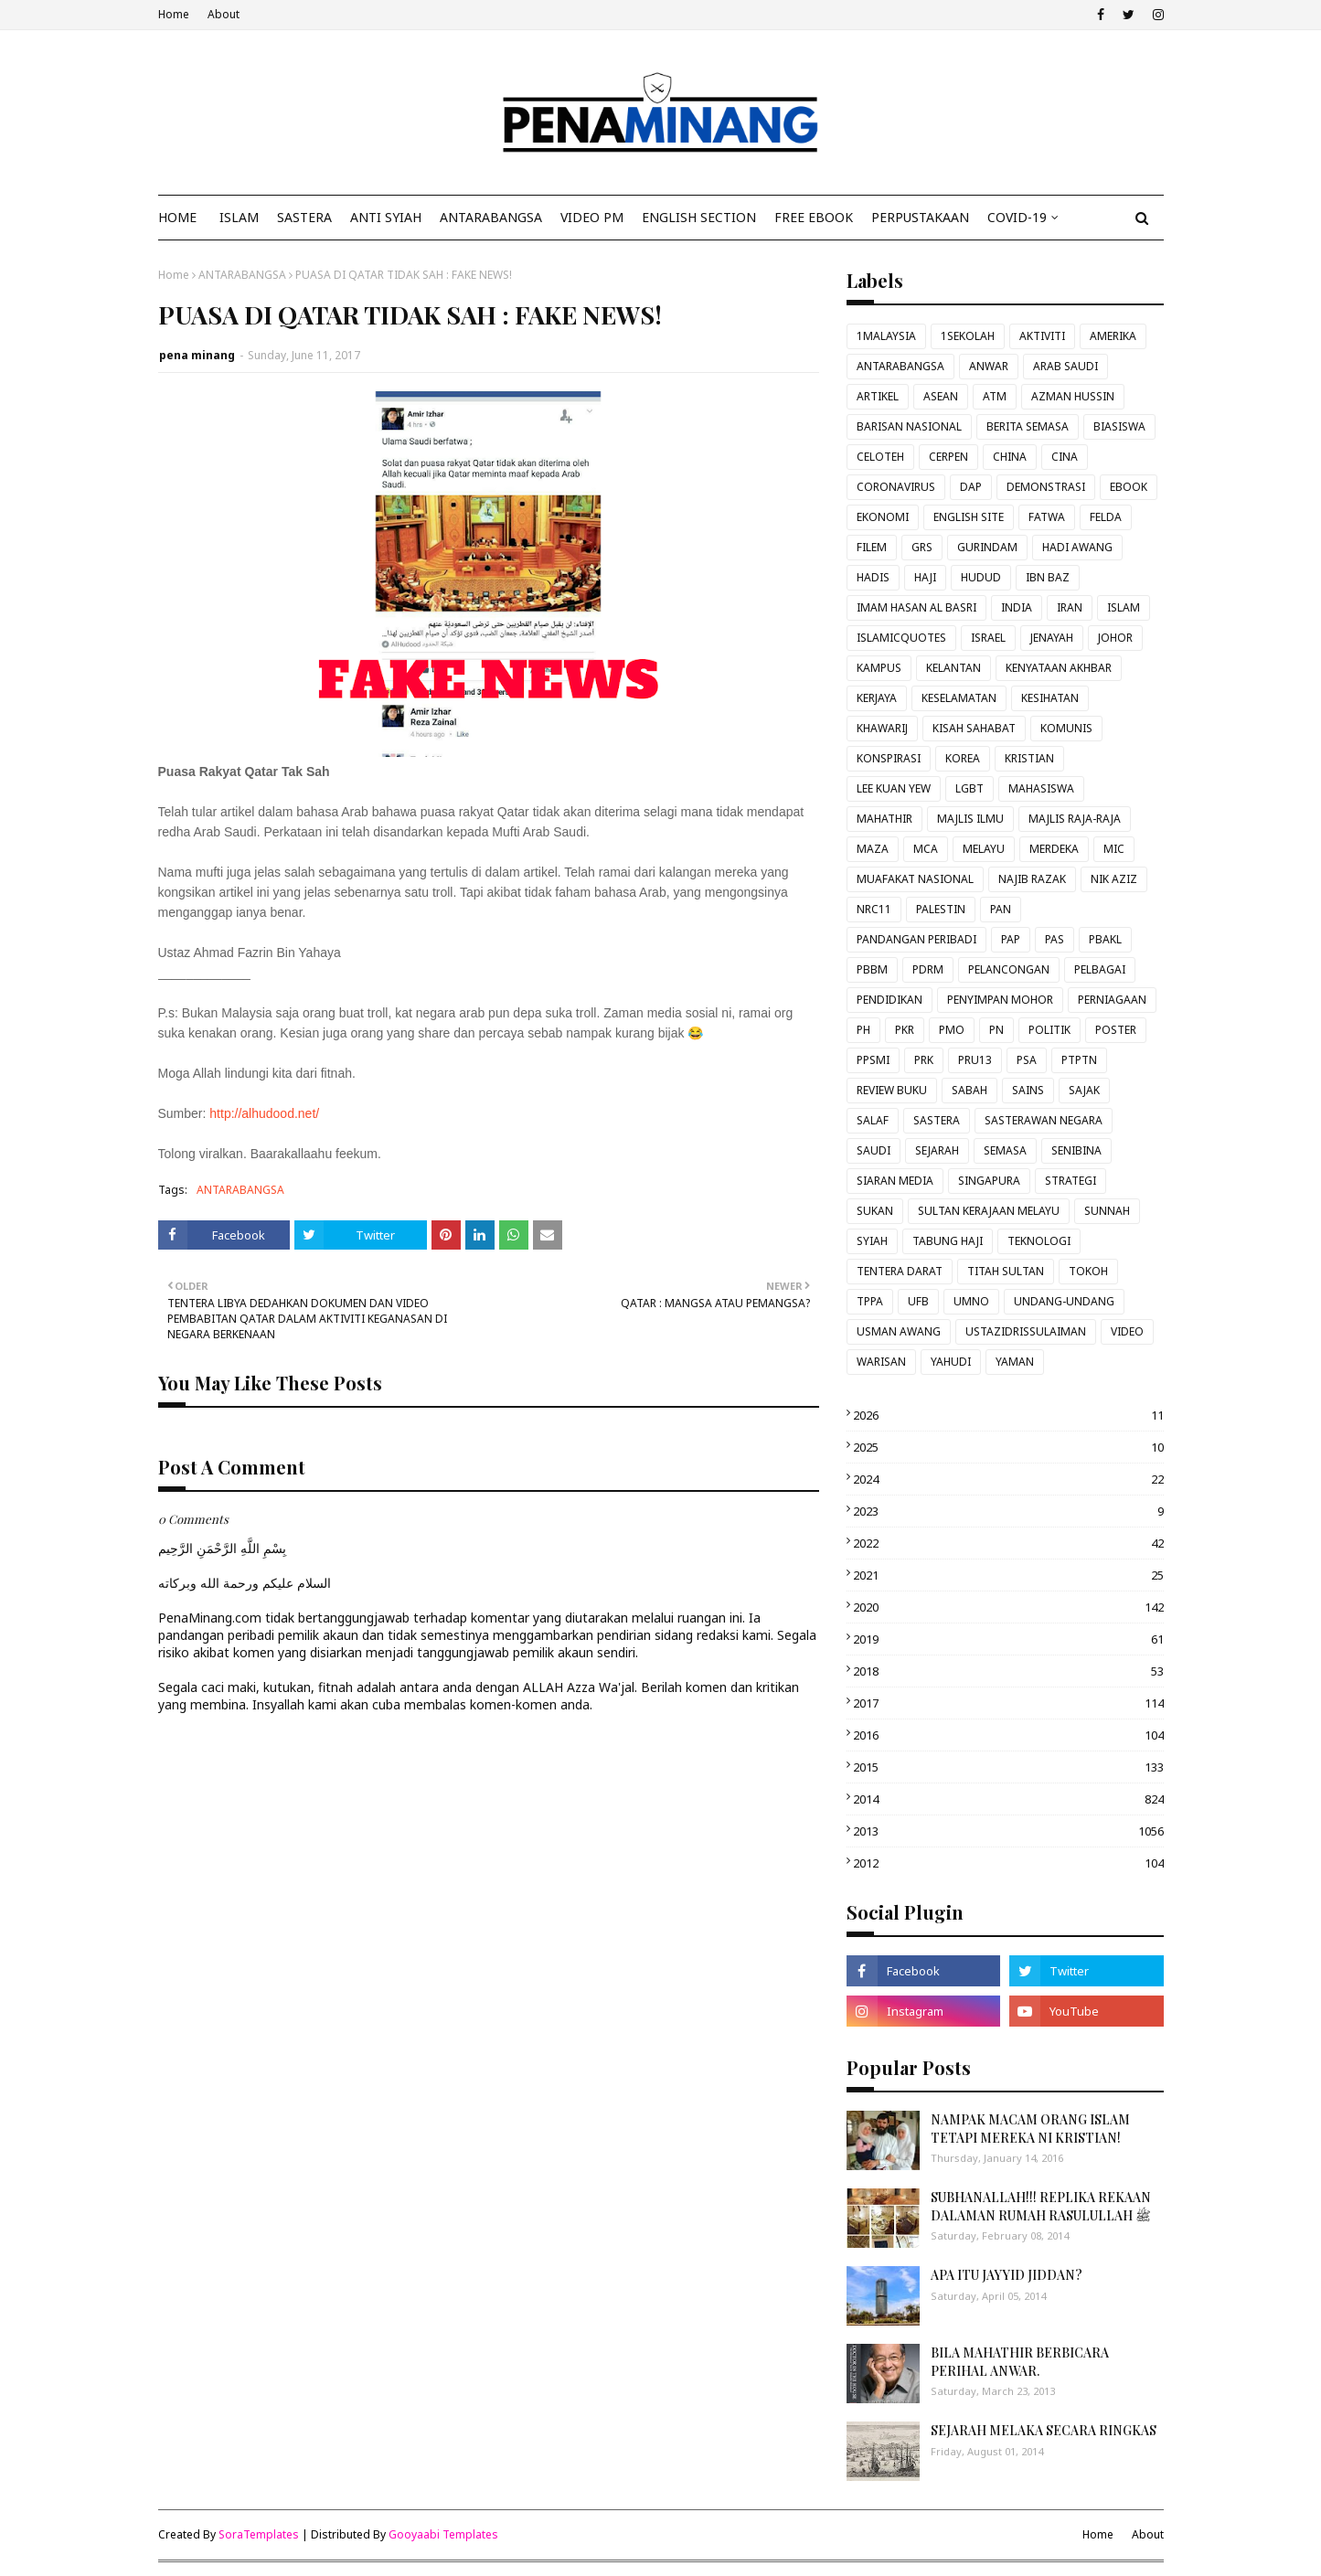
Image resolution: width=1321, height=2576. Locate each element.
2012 (1008, 1863)
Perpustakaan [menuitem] (920, 217)
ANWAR (988, 366)
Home (173, 14)
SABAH (969, 1090)
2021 (1008, 1575)
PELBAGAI (1099, 969)
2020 (1008, 1607)
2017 (1008, 1703)
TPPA (870, 1301)
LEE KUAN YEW (894, 788)
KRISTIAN (1029, 758)
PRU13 (975, 1060)
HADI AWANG (1077, 547)
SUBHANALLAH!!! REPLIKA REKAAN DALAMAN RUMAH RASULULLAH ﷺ (1041, 2206)
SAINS (1028, 1090)
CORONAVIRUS (896, 487)
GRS (921, 547)
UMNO (971, 1301)
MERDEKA (1054, 849)
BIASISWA (1119, 426)
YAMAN (1015, 1361)
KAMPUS (879, 668)
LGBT (969, 788)
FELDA (1106, 517)
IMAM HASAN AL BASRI (916, 607)
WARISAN (881, 1361)
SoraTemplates (258, 2534)
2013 (1008, 1831)
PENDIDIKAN (889, 999)
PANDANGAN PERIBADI (916, 939)
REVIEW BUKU (892, 1090)
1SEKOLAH (968, 336)
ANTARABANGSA (242, 274)
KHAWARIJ (882, 728)
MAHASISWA (1041, 788)
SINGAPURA (989, 1180)
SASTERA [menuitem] (304, 217)
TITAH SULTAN (1005, 1271)
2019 (1008, 1639)
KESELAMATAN (959, 698)
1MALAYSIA (886, 336)
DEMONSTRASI (1046, 487)
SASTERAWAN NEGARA (1044, 1120)
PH (863, 1030)
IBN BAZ (1048, 577)
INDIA (1016, 607)
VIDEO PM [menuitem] (591, 217)
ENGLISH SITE (968, 517)
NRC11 (874, 909)
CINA (1064, 456)
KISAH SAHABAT (974, 728)
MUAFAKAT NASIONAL (915, 879)
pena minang (197, 355)
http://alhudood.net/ (264, 1113)
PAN (1000, 909)
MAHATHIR (884, 818)
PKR (904, 1030)
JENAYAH (1051, 637)
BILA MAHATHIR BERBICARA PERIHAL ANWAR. (1020, 2361)
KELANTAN (953, 668)
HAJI (925, 577)
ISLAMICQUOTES (901, 637)
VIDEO (1127, 1331)
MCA (925, 849)
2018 (1008, 1671)
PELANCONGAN (1008, 969)
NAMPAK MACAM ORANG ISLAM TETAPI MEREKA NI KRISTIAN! (1030, 2128)
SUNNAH (1107, 1211)
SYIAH (872, 1241)
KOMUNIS (1066, 728)
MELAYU (984, 849)
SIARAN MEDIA (895, 1180)
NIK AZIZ (1114, 879)
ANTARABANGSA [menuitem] (491, 217)
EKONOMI (883, 517)
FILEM (872, 547)
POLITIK (1049, 1030)
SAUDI (873, 1150)
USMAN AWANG (899, 1331)
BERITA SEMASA (1027, 426)
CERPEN (948, 456)
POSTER (1115, 1030)
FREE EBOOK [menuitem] (813, 217)
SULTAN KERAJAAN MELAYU (989, 1211)
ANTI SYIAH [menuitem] (385, 217)
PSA (1027, 1060)
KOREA (962, 758)
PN (996, 1030)
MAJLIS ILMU (970, 818)
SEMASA (1005, 1150)
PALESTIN (940, 909)
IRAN (1069, 607)
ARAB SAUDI (1065, 366)
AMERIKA (1113, 336)
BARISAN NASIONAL (909, 426)
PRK (923, 1060)
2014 (1008, 1799)
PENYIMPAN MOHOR (1000, 999)
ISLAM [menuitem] (239, 217)
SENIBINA (1076, 1150)
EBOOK (1128, 487)
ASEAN (940, 396)
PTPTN (1079, 1060)
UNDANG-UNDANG (1064, 1301)
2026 (1008, 1415)
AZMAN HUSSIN (1072, 396)
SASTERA (936, 1120)
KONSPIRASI (889, 758)
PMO (951, 1030)
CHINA (1010, 456)
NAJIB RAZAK (1032, 879)
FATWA (1046, 517)
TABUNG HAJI (947, 1241)
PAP (1010, 939)
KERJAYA (877, 698)
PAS (1054, 939)
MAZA (873, 849)
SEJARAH (937, 1150)
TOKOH (1088, 1271)
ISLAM (1123, 607)
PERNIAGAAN (1112, 999)
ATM (995, 396)
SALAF (873, 1120)
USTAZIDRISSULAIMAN (1025, 1331)
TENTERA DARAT (900, 1271)
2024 (1008, 1479)
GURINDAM (987, 547)
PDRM (927, 969)
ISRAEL (988, 637)
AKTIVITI (1042, 336)
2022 (1008, 1543)
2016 (1008, 1735)
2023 (1008, 1511)
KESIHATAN (1050, 698)
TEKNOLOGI (1039, 1241)
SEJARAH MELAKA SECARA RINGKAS (1043, 2430)
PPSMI (873, 1060)
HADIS (873, 577)
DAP (971, 487)
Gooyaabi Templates (443, 2534)
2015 (1008, 1767)
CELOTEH (880, 456)
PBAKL (1105, 939)
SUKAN (875, 1211)
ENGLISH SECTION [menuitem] (699, 217)
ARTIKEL (878, 396)
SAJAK (1084, 1090)
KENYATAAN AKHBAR (1059, 668)
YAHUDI (951, 1361)
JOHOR (1115, 637)
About (224, 14)
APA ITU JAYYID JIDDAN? (1006, 2274)
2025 (1008, 1447)
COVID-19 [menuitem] (1017, 217)
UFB (918, 1301)
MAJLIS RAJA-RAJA (1074, 818)
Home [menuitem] (177, 217)
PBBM (872, 969)
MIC (1113, 849)
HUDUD (981, 577)
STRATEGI (1070, 1180)
